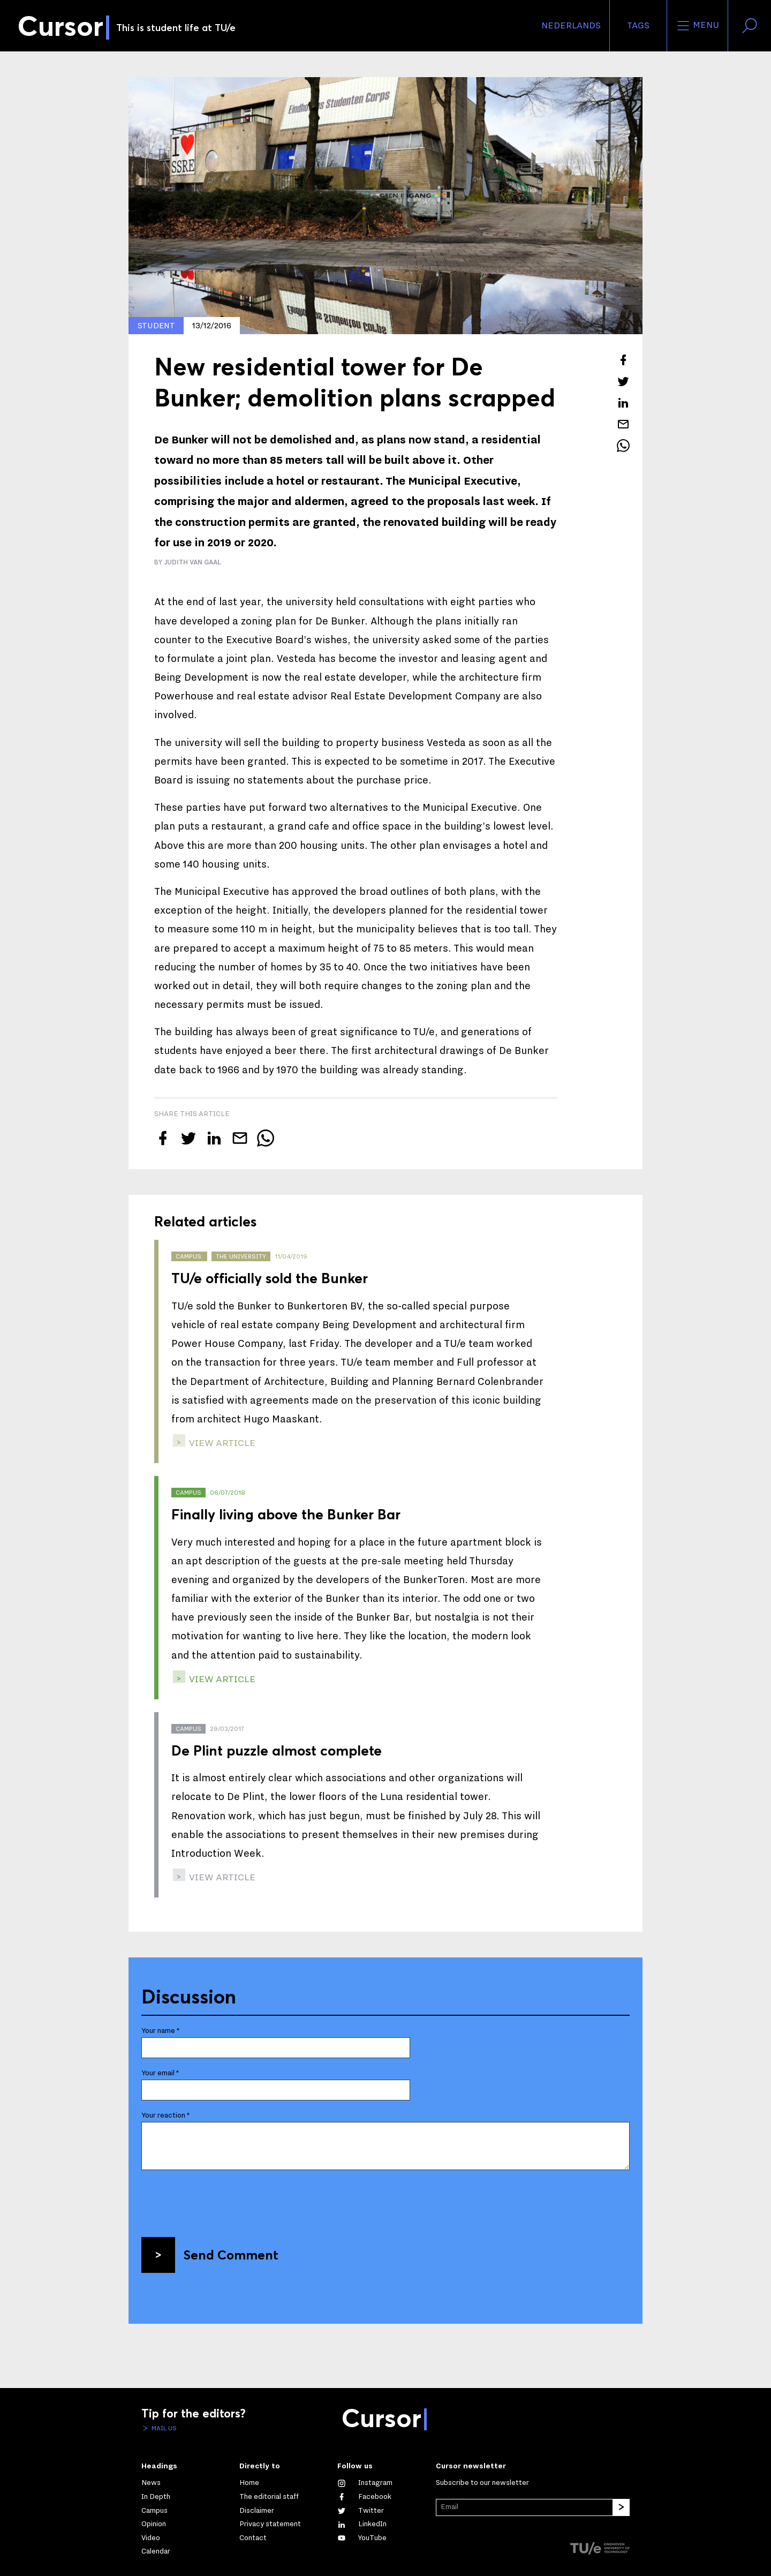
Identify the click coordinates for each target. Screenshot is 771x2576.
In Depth (155, 2496)
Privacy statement (270, 2524)
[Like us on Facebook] (364, 2496)
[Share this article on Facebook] (623, 359)
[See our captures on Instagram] (364, 2483)
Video (150, 2538)
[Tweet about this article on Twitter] (623, 381)
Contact (253, 2538)
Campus (154, 2510)
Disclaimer (256, 2510)
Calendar (155, 2551)
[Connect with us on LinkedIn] (362, 2524)
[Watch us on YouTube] (362, 2538)
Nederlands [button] (571, 25)
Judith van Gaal (192, 562)
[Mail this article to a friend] (623, 424)
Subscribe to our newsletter (482, 2483)
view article (221, 1443)
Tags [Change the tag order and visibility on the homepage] (638, 25)
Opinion (153, 2524)
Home (249, 2483)
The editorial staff (269, 2496)
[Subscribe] (621, 2507)
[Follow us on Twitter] (360, 2510)
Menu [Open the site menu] (697, 25)
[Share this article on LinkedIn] (623, 402)
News (151, 2483)
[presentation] (222, 2199)
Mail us (163, 2428)
